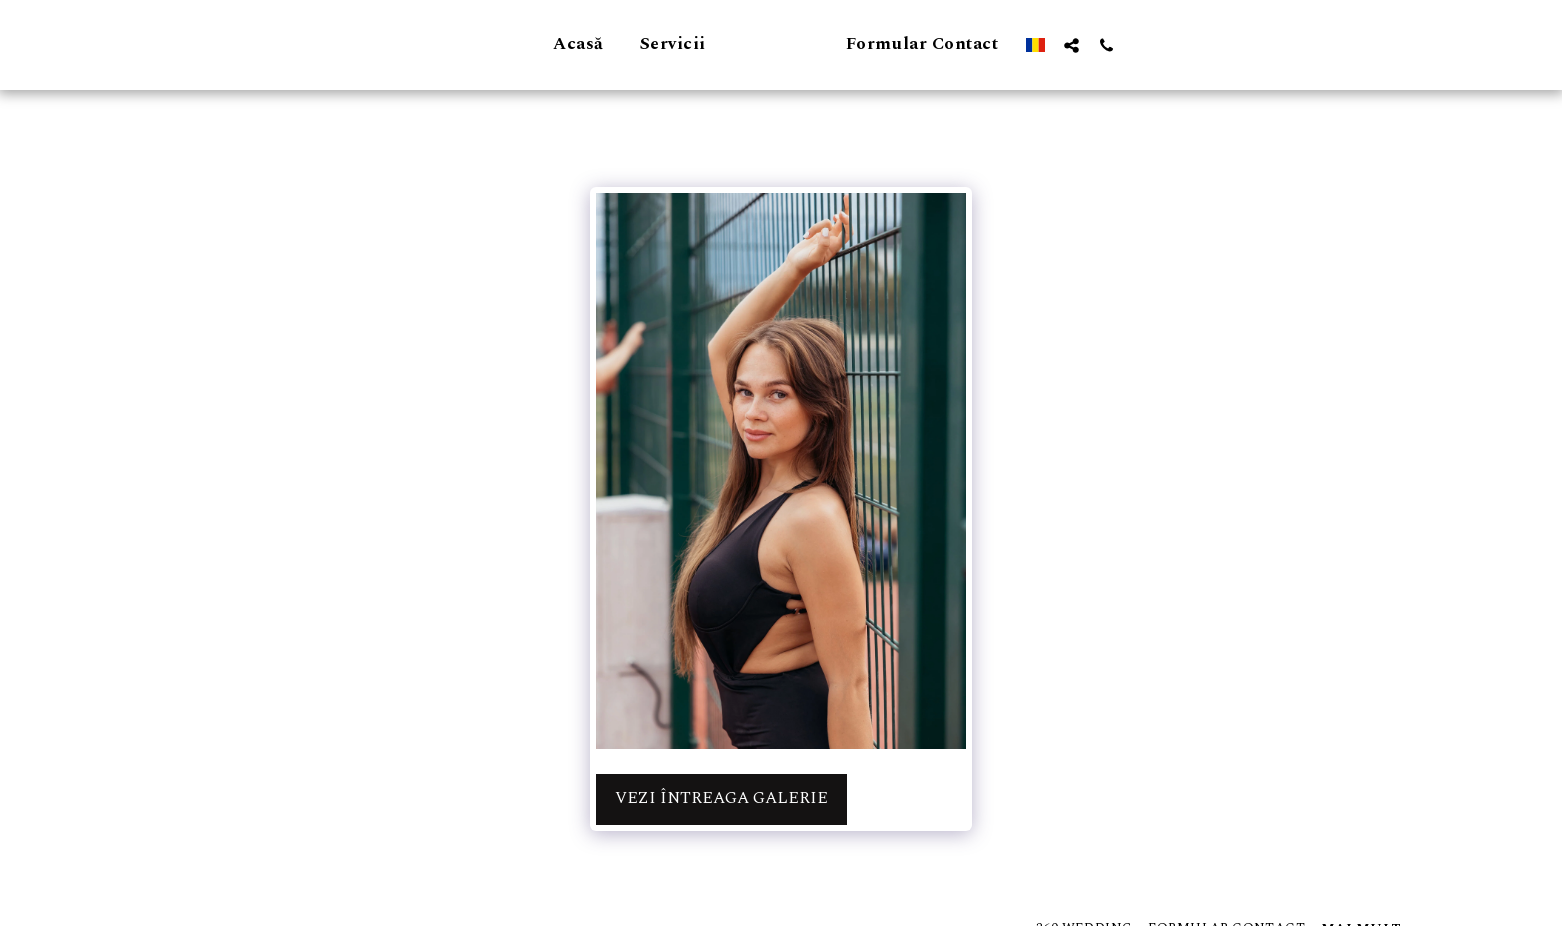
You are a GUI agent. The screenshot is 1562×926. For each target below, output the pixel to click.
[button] (1187, 45)
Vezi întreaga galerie (721, 798)
